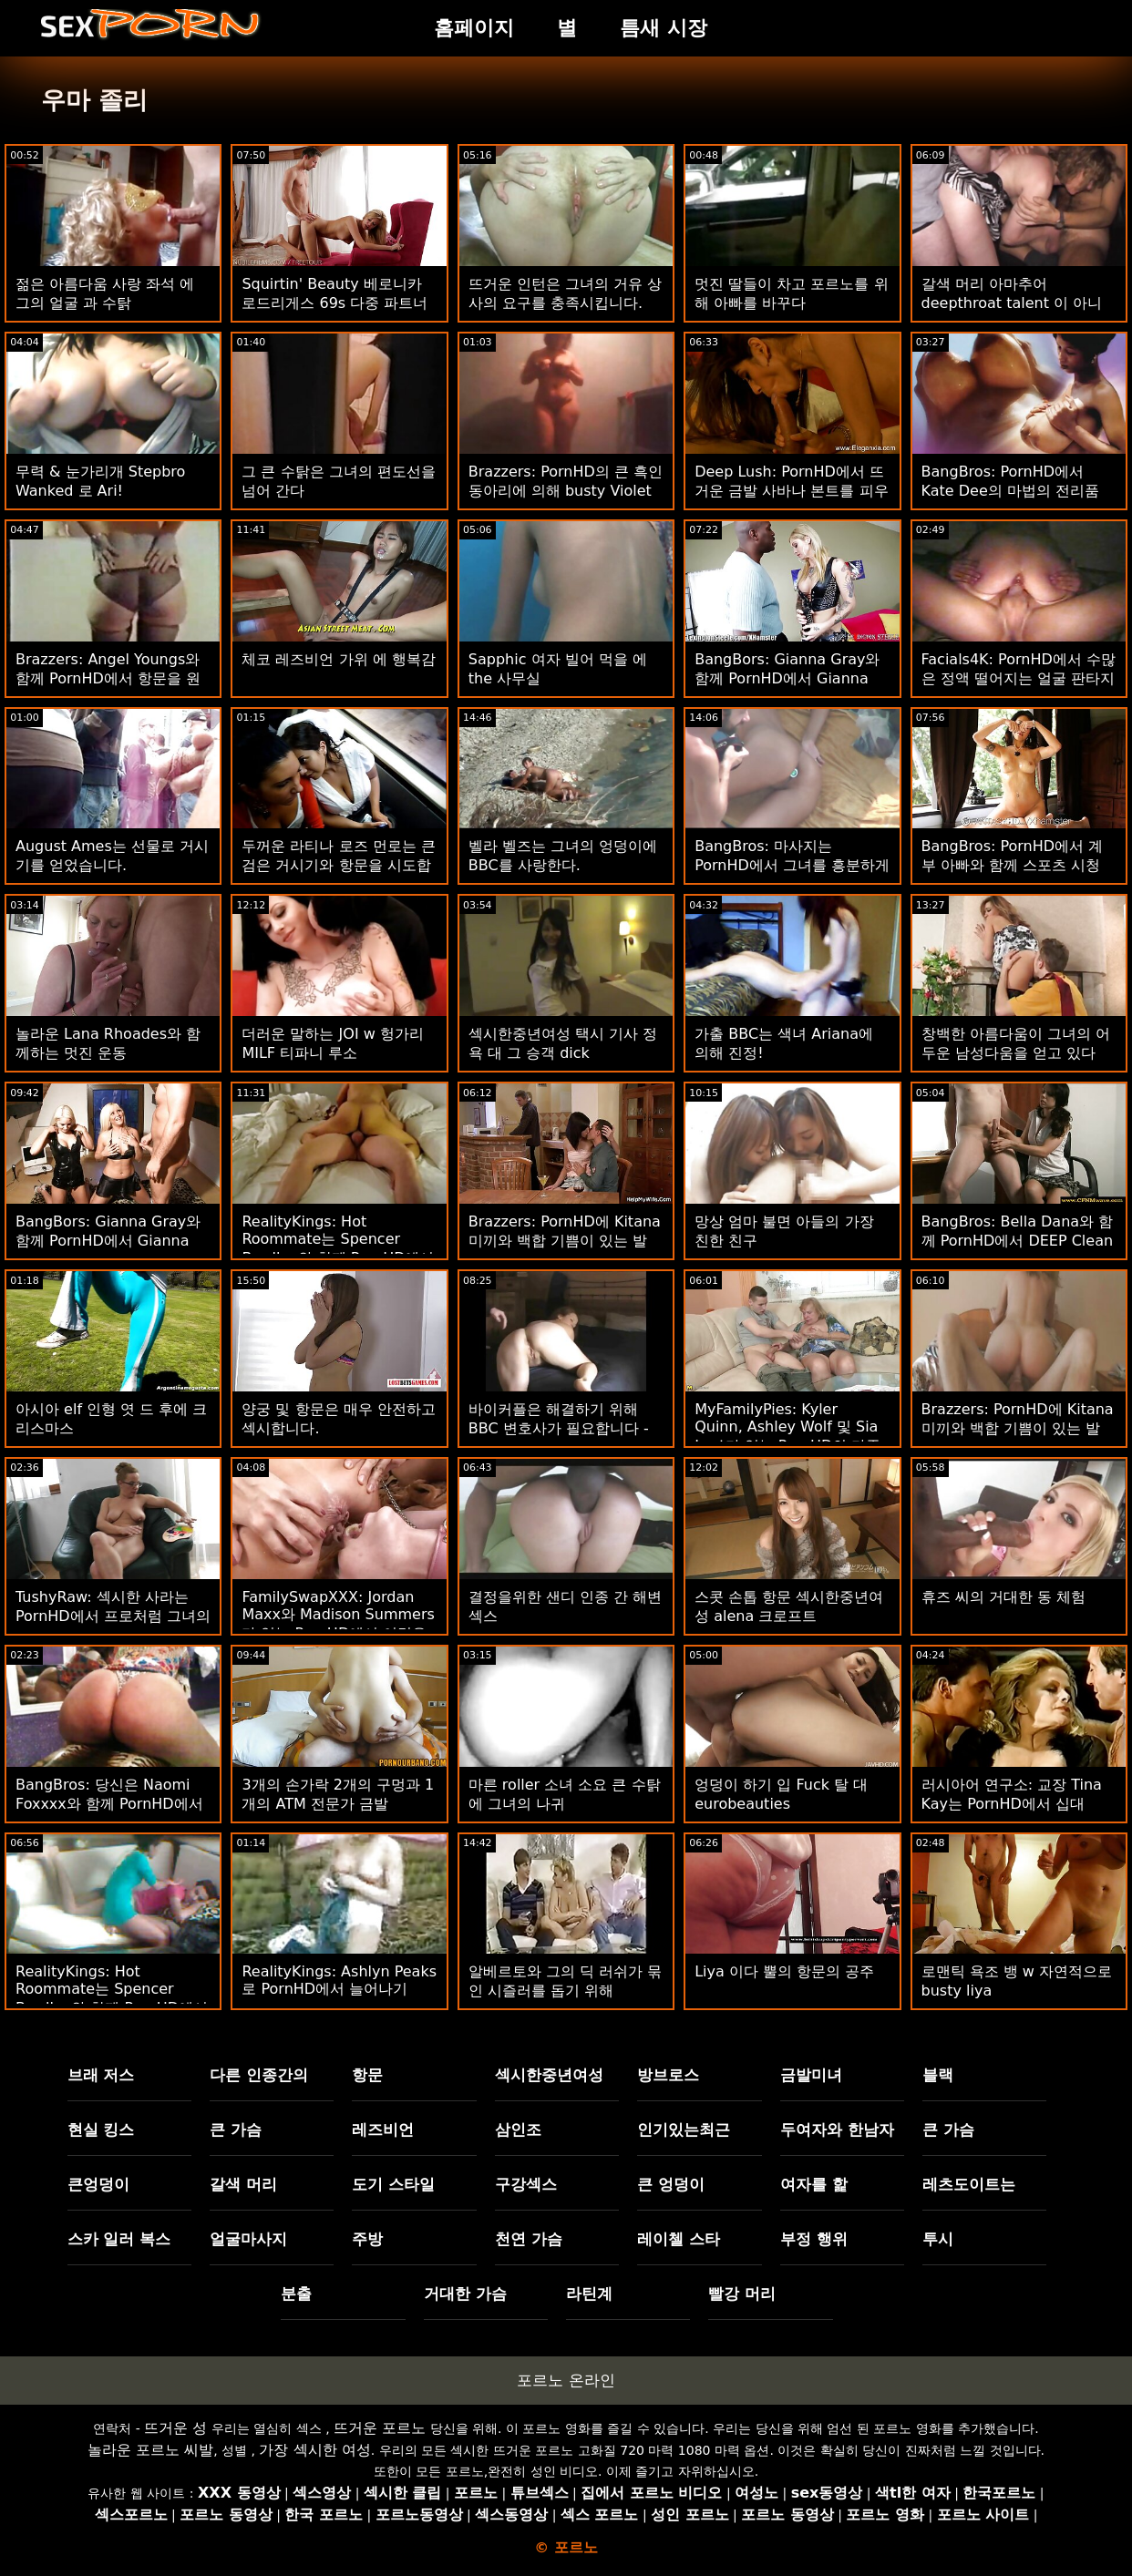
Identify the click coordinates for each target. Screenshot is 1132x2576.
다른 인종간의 (259, 2075)
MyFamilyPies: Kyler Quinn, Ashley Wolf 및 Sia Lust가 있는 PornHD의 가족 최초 (787, 1437)
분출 (296, 2293)
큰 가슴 (236, 2129)
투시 (937, 2239)
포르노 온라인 (565, 2380)
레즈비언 (383, 2129)
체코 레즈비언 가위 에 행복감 (338, 659)
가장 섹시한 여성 (314, 2449)
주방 (367, 2239)
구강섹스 (526, 2184)
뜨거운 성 (175, 2428)
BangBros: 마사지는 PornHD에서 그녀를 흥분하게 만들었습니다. (792, 865)
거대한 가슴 (465, 2293)
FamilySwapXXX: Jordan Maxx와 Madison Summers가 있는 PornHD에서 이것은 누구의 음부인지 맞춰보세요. (338, 1624)
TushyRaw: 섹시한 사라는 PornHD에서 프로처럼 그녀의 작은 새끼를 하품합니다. (113, 1616)
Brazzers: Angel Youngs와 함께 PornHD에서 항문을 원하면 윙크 (108, 678)
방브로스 (668, 2075)
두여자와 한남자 (837, 2129)
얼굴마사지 (248, 2239)
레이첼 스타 (678, 2239)
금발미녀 (811, 2075)
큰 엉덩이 (671, 2184)
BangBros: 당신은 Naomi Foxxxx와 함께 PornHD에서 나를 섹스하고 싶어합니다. (109, 1804)
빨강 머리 (742, 2293)
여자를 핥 (814, 2184)
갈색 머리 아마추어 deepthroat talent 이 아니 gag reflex (1012, 303)
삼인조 (518, 2129)
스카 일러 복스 (119, 2239)
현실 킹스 (101, 2129)
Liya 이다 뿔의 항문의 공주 (784, 1971)
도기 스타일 (393, 2184)
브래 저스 (101, 2075)
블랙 (937, 2075)
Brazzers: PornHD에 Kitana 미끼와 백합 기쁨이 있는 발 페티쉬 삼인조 (564, 1240)
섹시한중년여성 (549, 2075)
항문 (367, 2075)
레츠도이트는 (968, 2184)
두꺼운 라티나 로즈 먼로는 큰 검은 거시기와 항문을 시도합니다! (338, 865)
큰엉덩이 (98, 2184)
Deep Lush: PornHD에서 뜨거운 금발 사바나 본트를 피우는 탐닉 (791, 490)
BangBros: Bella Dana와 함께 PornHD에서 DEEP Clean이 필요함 (1017, 1240)
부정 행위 (814, 2239)
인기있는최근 (683, 2129)
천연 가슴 (528, 2239)
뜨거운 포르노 (380, 2428)
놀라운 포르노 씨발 (150, 2449)
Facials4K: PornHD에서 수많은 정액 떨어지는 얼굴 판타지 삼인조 (1018, 678)
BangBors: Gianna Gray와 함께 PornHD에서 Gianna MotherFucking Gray (787, 678)
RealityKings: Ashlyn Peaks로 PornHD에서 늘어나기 (339, 1980)
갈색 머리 (243, 2184)
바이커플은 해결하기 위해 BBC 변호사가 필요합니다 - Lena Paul (558, 1428)
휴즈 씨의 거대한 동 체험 (1003, 1597)
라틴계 (589, 2293)
